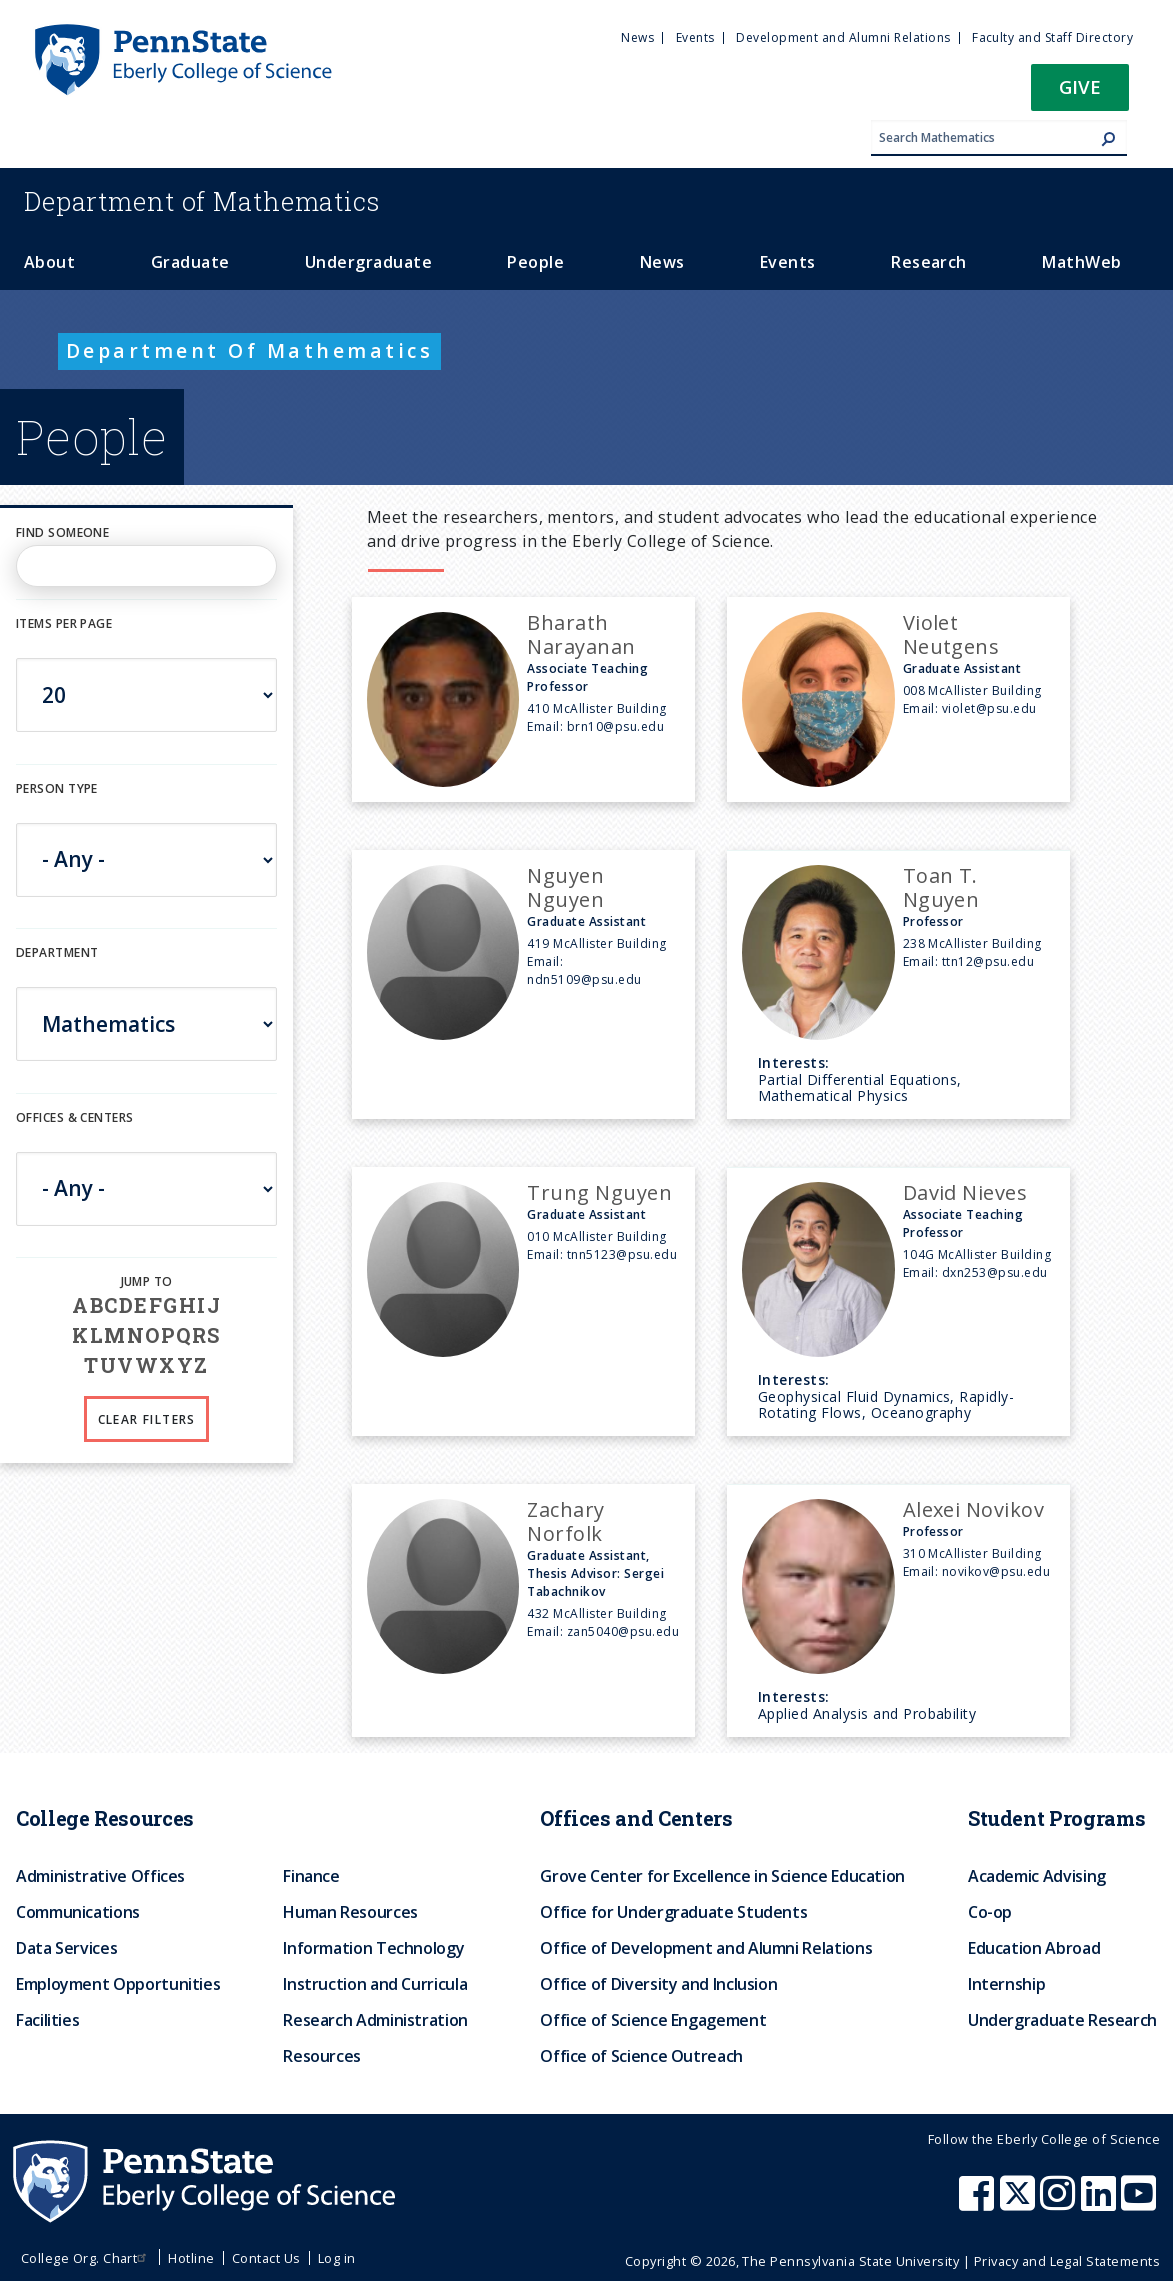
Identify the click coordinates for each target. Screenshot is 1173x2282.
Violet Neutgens (951, 634)
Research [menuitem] (929, 262)
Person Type (57, 788)
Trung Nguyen (599, 1192)
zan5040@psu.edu (623, 1631)
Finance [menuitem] (311, 1876)
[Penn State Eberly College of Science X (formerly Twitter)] (1020, 2203)
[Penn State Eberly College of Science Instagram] (1060, 2203)
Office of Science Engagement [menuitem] (653, 2020)
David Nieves (965, 1192)
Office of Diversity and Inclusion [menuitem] (658, 1984)
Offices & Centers (74, 1117)
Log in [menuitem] (337, 2258)
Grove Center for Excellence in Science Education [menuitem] (722, 1876)
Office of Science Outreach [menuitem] (641, 2056)
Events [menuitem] (695, 37)
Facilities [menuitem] (47, 2020)
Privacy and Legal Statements (1067, 2261)
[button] (1080, 93)
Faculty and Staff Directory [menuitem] (1052, 37)
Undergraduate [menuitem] (368, 262)
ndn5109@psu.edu (584, 979)
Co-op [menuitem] (990, 1912)
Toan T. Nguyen (941, 887)
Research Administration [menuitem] (375, 2020)
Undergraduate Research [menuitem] (1062, 2020)
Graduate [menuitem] (190, 262)
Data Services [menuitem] (66, 1948)
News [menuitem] (637, 37)
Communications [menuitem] (78, 1912)
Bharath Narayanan (581, 634)
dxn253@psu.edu (995, 1272)
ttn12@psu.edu (988, 961)
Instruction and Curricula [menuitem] (375, 1984)
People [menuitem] (535, 262)
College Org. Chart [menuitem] (86, 2258)
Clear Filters (147, 1419)
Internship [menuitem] (1006, 1984)
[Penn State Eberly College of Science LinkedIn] (1101, 2203)
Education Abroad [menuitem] (1034, 1948)
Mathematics (202, 201)
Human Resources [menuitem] (350, 1912)
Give (1080, 86)
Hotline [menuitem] (191, 2258)
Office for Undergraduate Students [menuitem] (673, 1912)
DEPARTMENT (57, 952)
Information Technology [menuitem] (373, 1948)
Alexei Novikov (974, 1509)
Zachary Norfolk (565, 1521)
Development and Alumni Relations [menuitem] (843, 37)
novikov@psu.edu (996, 1571)
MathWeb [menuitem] (1081, 262)
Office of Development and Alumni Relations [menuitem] (706, 1948)
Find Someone (62, 532)
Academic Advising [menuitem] (1037, 1876)
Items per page (64, 623)
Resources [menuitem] (322, 2056)
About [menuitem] (49, 262)
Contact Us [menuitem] (266, 2258)
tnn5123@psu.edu (622, 1254)
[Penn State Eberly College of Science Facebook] (979, 2203)
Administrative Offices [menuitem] (100, 1876)
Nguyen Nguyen (565, 887)
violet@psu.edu (989, 708)
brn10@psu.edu (615, 726)
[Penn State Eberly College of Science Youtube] (1140, 2203)
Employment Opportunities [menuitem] (118, 1984)
